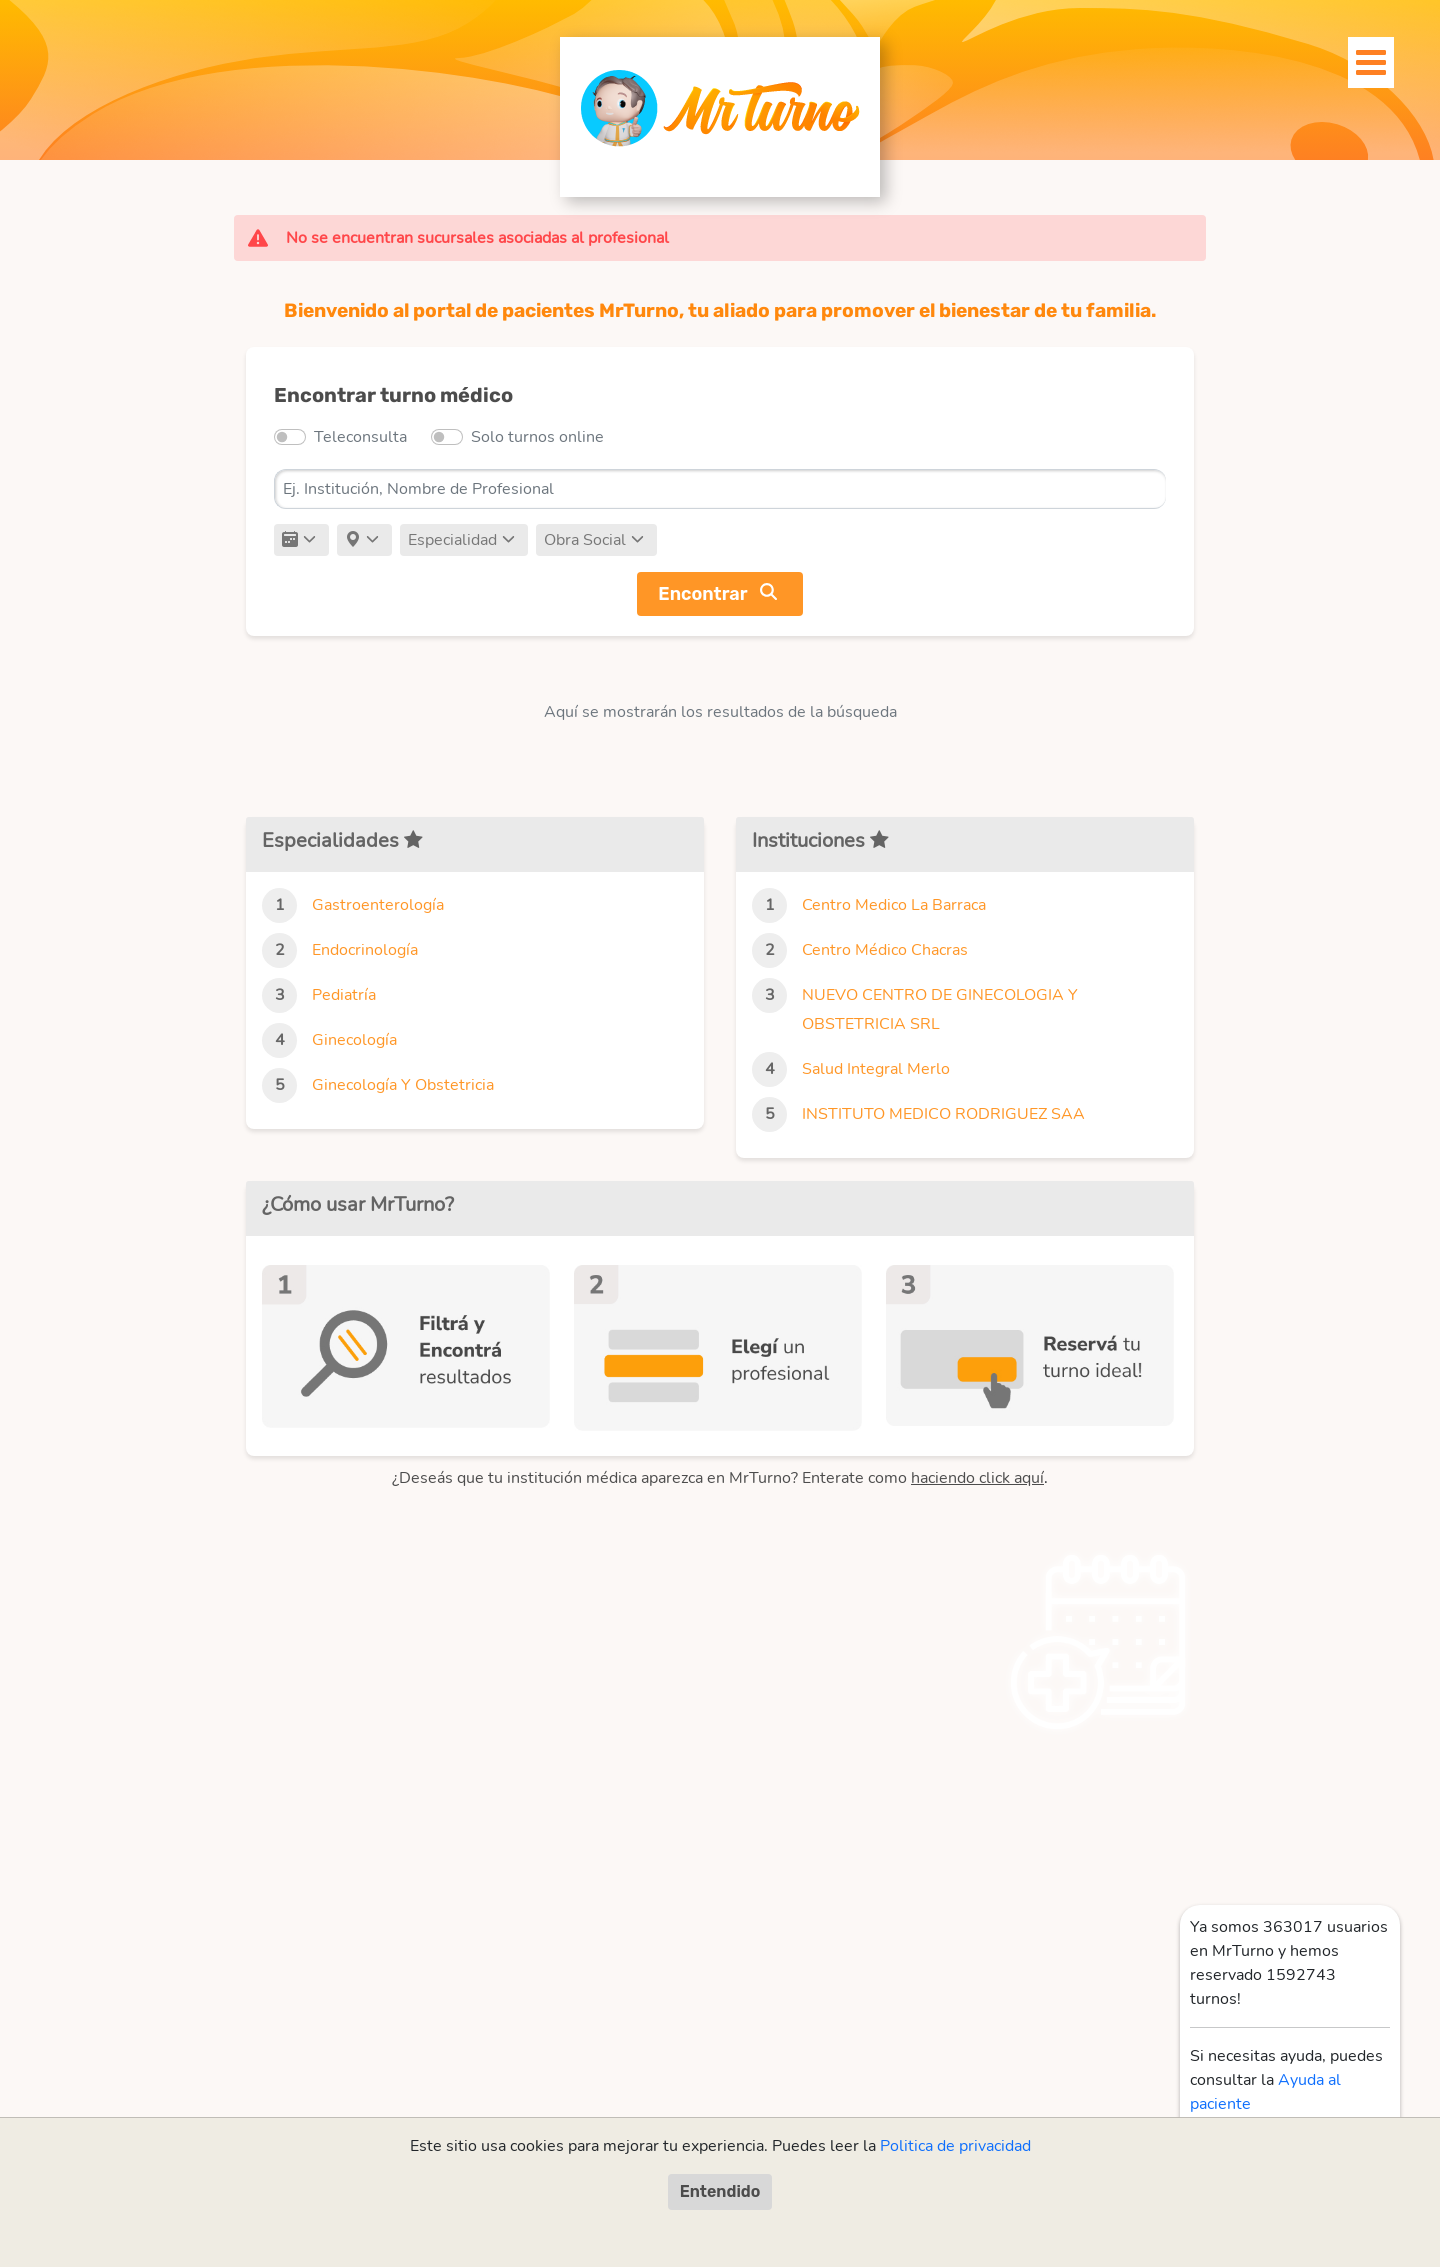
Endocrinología (365, 950)
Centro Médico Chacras (885, 950)
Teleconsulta (360, 437)
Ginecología (354, 1040)
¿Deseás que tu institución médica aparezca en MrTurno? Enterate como (718, 1478)
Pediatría (344, 995)
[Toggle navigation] (1360, 57)
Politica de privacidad (955, 2146)
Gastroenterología (378, 905)
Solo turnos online (537, 437)
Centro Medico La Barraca (894, 905)
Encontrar (702, 594)
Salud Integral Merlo (876, 1069)
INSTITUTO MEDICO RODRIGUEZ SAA (943, 1114)
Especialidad (452, 540)
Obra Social (585, 540)
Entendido (720, 2191)
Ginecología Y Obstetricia (403, 1085)
